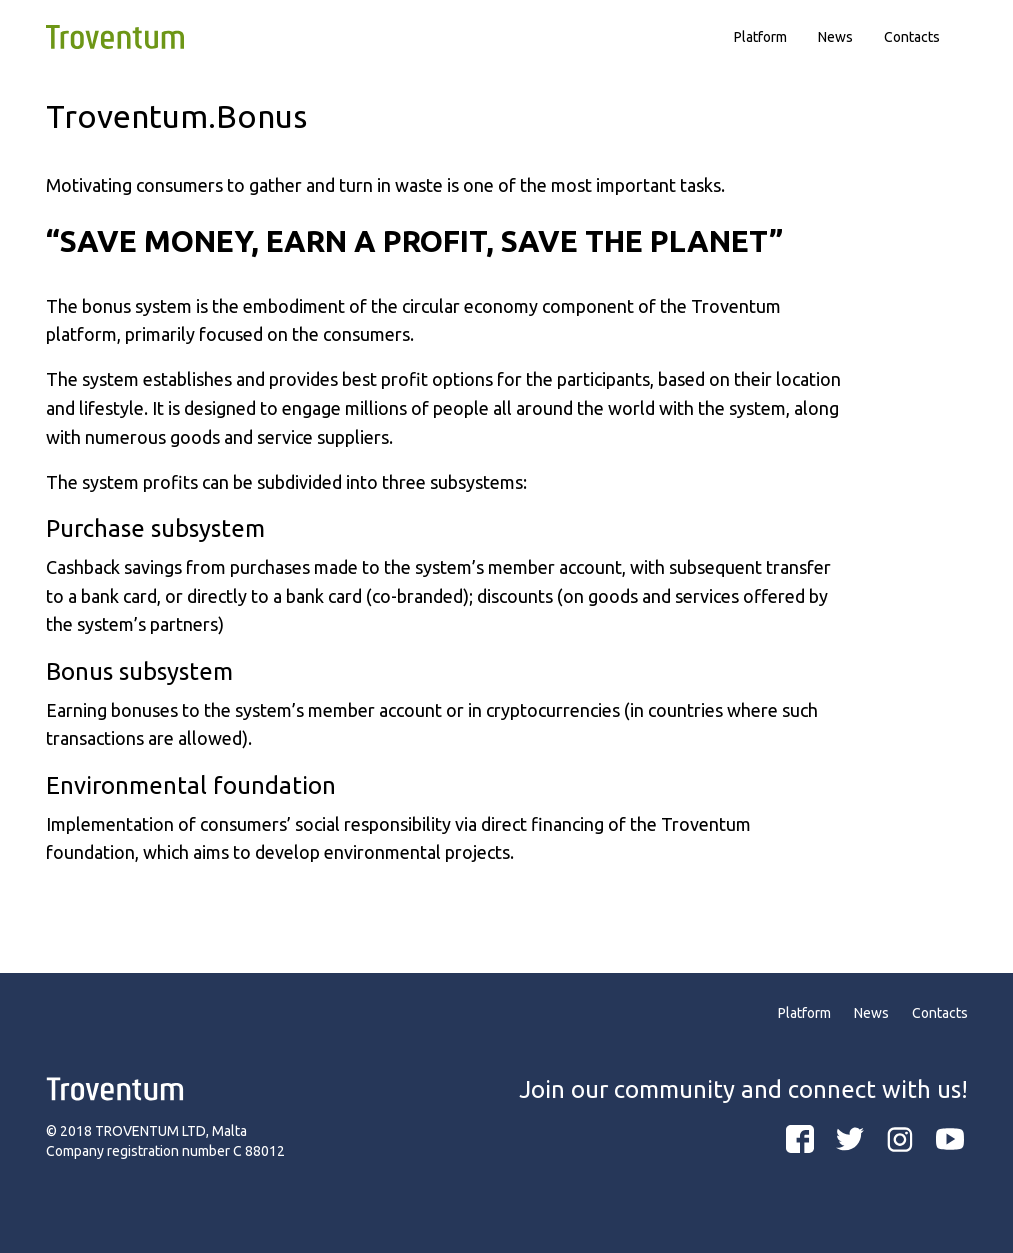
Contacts (912, 37)
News (835, 37)
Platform (760, 37)
